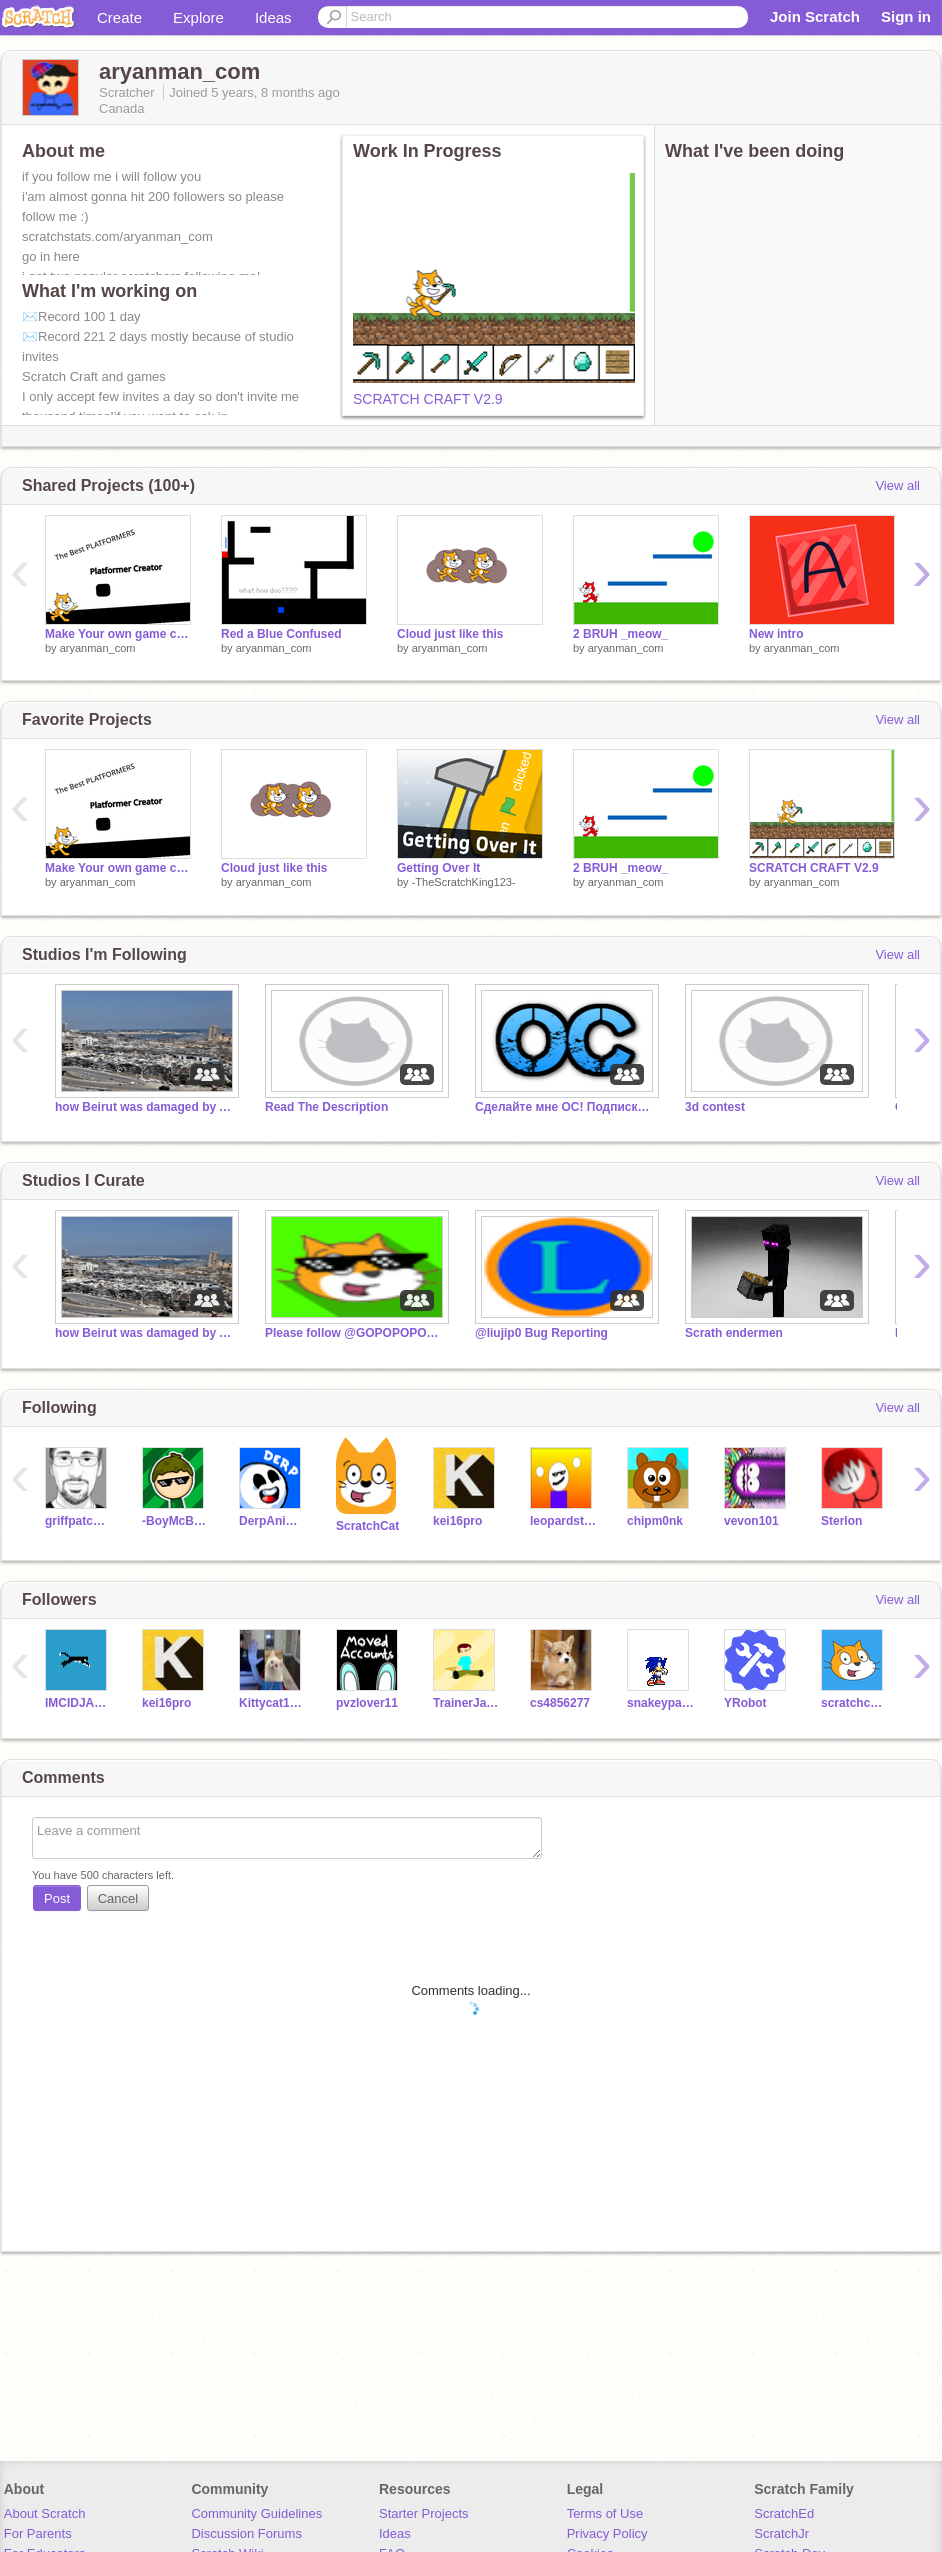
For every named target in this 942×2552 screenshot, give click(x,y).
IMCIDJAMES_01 (78, 1703)
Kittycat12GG (272, 1703)
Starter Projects (424, 2513)
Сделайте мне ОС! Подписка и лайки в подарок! (565, 1107)
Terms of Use (605, 2513)
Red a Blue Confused (281, 634)
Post (57, 1898)
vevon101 (751, 1521)
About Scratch (45, 2513)
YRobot (745, 1703)
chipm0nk (655, 1521)
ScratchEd (784, 2513)
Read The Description (326, 1107)
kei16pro (457, 1521)
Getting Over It (438, 868)
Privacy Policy (607, 2533)
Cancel (118, 1898)
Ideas (273, 17)
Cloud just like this (450, 634)
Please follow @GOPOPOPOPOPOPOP (355, 1333)
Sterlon (841, 1521)
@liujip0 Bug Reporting (541, 1333)
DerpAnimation (272, 1521)
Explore (198, 17)
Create (119, 17)
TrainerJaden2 (466, 1703)
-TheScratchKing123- (464, 882)
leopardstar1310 (563, 1521)
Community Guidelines (256, 2513)
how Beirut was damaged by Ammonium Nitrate (145, 1107)
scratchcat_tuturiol (854, 1703)
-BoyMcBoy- (175, 1521)
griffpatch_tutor (78, 1521)
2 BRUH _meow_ (620, 634)
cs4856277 (560, 1703)
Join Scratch (815, 16)
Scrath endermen (734, 1333)
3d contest (715, 1107)
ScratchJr (781, 2533)
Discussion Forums (246, 2533)
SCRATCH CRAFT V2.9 (428, 399)
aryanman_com (98, 648)
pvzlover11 (367, 1703)
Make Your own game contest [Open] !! (118, 634)
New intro (776, 634)
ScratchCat (367, 1526)
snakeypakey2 (660, 1703)
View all (897, 485)
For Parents (38, 2533)
